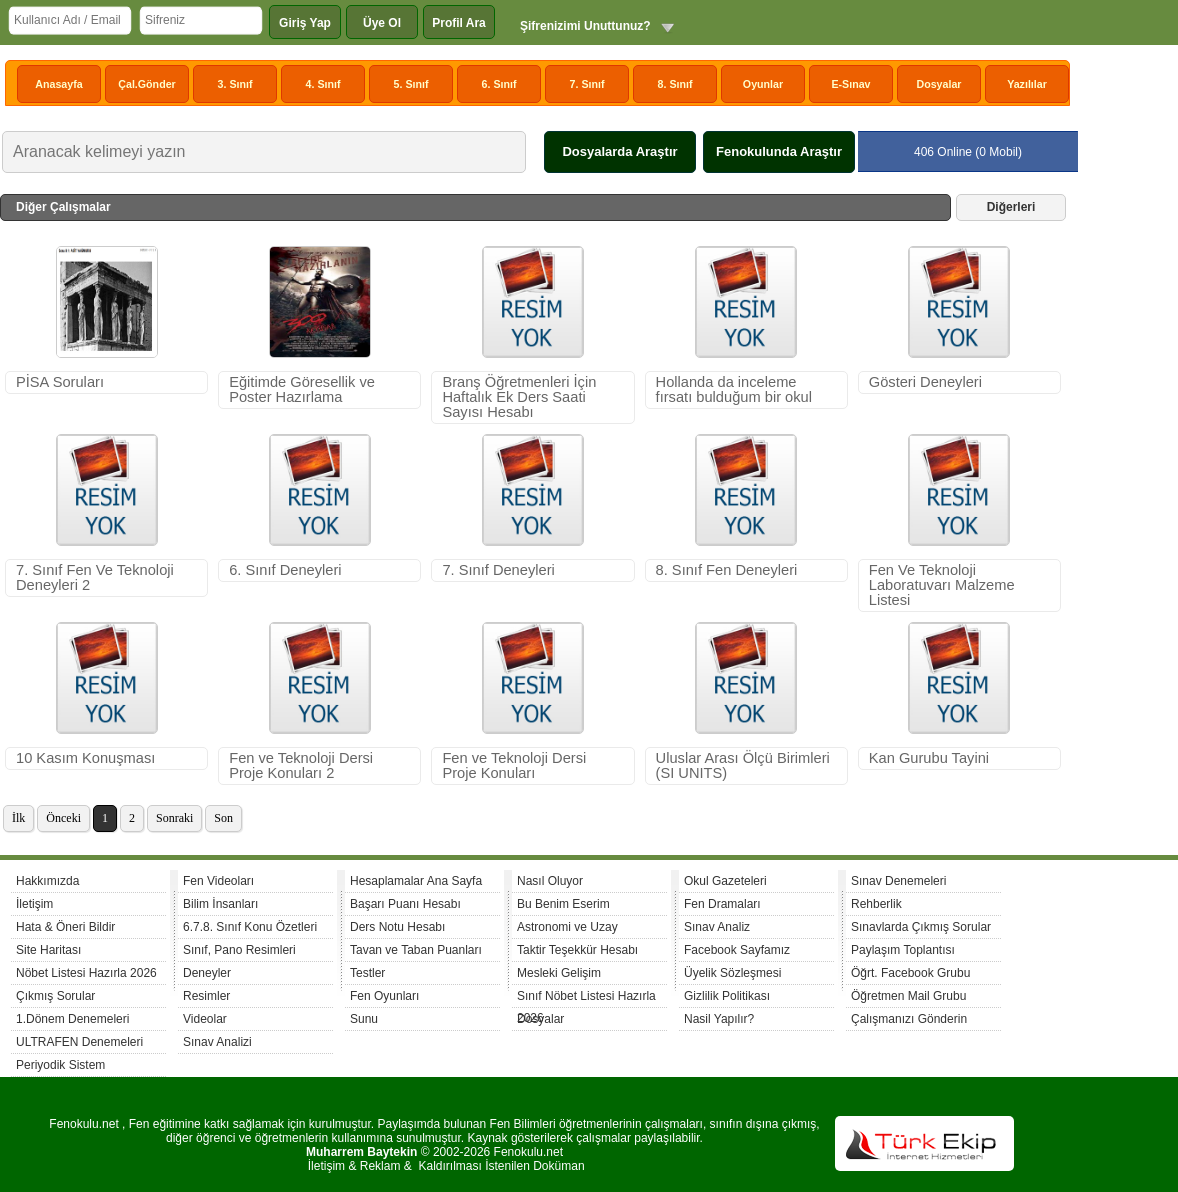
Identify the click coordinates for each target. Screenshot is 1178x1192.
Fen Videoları (218, 881)
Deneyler (207, 973)
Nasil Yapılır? (719, 1019)
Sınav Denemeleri (898, 881)
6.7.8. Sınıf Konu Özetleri (250, 927)
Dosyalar (938, 84)
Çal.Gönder (146, 84)
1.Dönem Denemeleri (72, 1019)
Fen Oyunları (384, 996)
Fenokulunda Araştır (779, 151)
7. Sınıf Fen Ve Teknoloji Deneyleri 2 (95, 577)
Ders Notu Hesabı (397, 927)
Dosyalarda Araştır (619, 151)
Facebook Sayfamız (737, 950)
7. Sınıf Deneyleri (498, 570)
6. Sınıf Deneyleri (285, 570)
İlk (18, 818)
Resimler (206, 996)
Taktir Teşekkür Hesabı (577, 950)
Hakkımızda (47, 881)
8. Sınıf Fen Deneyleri (727, 570)
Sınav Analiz (717, 927)
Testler (367, 973)
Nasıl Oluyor (550, 881)
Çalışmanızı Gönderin (909, 1019)
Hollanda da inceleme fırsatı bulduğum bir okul (734, 389)
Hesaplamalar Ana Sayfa (416, 881)
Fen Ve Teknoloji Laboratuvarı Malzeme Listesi (942, 585)
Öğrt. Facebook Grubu (910, 973)
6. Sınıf (499, 84)
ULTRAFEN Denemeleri (79, 1042)
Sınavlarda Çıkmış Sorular (921, 927)
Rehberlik (876, 904)
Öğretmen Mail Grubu (908, 996)
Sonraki (174, 818)
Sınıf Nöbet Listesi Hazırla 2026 (586, 998)
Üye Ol (382, 23)
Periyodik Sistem (60, 1065)
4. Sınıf (323, 84)
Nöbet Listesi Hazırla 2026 (86, 973)
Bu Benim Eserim (563, 904)
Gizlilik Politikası (727, 996)
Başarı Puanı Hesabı (405, 904)
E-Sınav (850, 84)
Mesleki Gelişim (559, 973)
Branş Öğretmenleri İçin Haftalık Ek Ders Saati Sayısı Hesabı (519, 397)
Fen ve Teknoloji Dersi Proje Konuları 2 (301, 765)
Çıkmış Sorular (55, 996)
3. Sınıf (235, 84)
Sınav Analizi (217, 1042)
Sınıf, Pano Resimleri (239, 950)
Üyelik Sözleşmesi (732, 973)
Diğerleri (1011, 207)
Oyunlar (763, 84)
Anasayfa (58, 84)
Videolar (205, 1019)
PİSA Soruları (60, 382)
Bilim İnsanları (220, 904)
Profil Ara (459, 23)
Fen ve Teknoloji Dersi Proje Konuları (514, 765)
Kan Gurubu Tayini (929, 758)
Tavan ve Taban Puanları (416, 950)
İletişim (34, 904)
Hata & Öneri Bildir (65, 927)
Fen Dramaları (722, 904)
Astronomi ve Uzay (567, 927)
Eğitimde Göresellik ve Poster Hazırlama (302, 389)
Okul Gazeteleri (725, 881)
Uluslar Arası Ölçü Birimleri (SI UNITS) (743, 765)
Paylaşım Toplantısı (903, 950)
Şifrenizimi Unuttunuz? (585, 26)
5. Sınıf (411, 84)
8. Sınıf (675, 84)
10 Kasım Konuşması (85, 758)
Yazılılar (1027, 84)
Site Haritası (48, 950)
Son (223, 818)
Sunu (364, 1019)
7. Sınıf (587, 84)
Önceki (63, 818)
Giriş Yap (305, 23)
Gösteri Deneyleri (925, 382)
